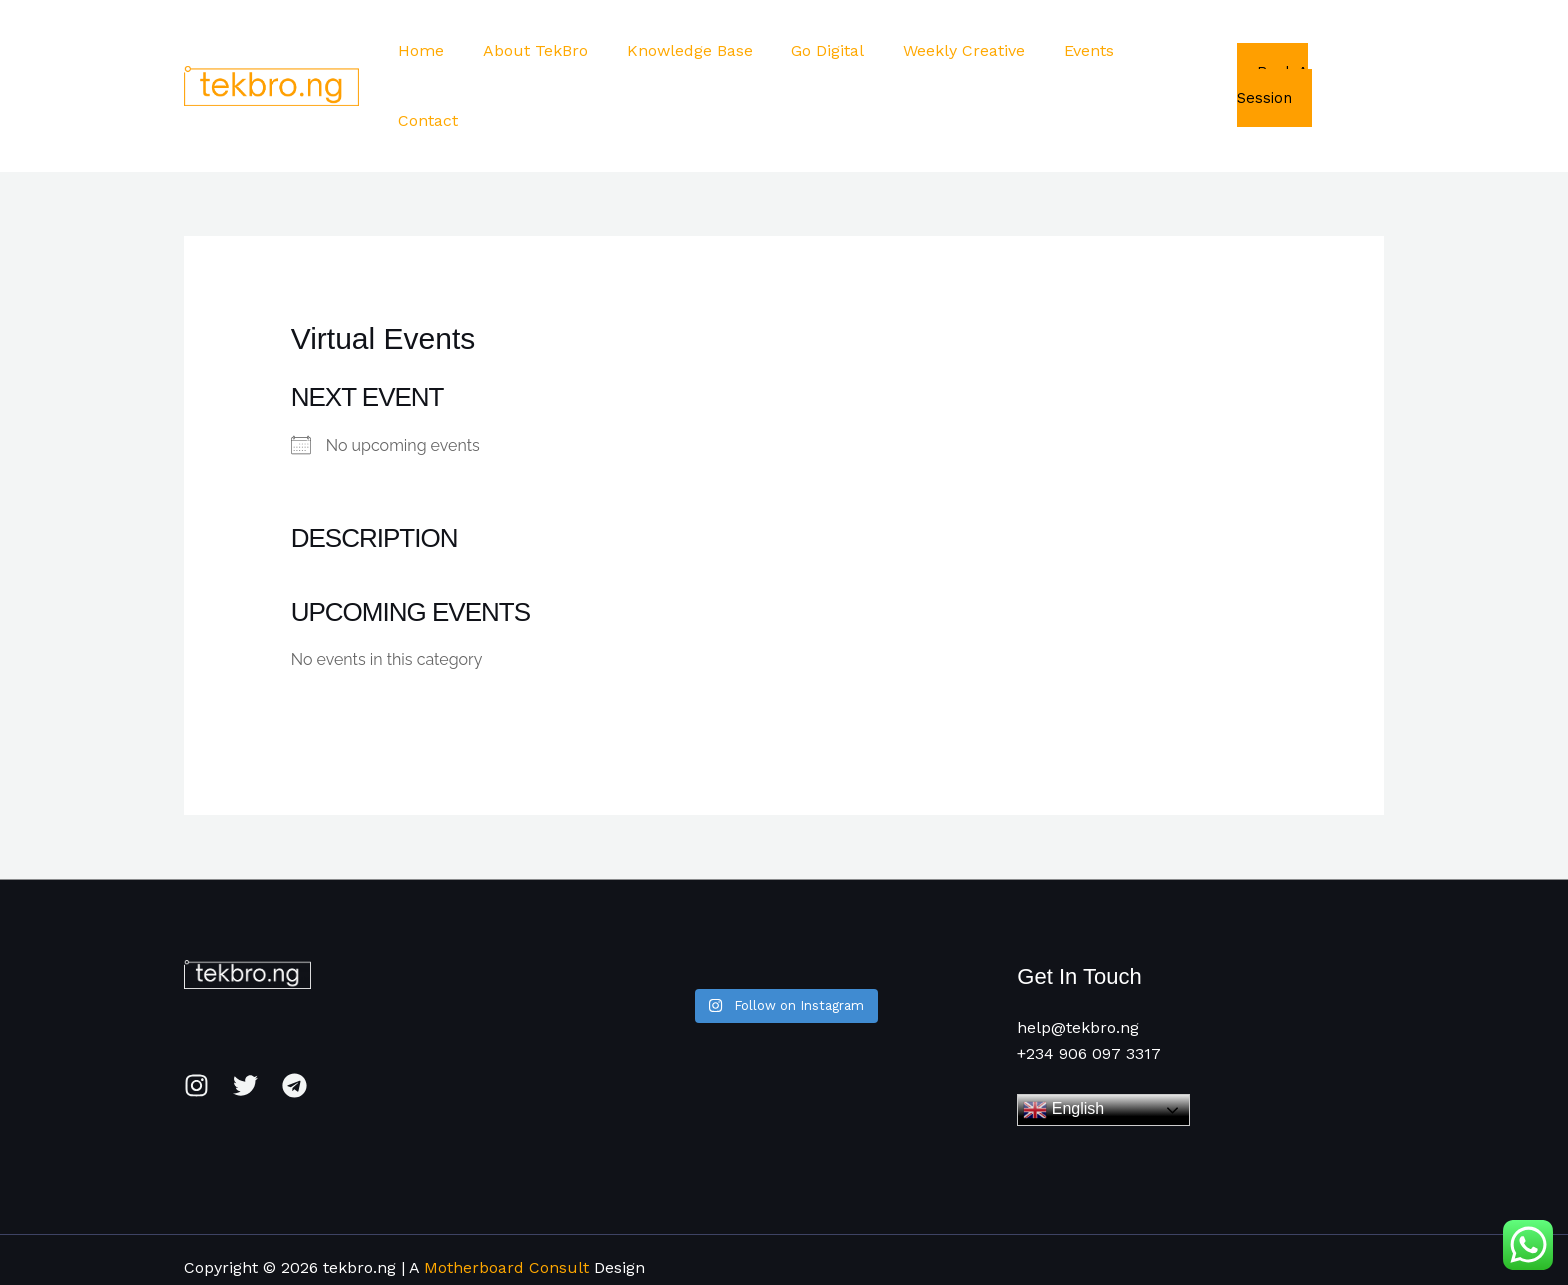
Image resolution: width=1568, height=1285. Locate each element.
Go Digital (833, 50)
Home (447, 50)
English (1063, 1040)
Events (1081, 50)
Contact (1168, 50)
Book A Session (1309, 50)
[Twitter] (245, 1015)
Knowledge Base (702, 50)
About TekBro (554, 50)
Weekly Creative (963, 50)
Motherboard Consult (506, 1197)
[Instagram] (196, 1015)
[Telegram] (294, 1015)
